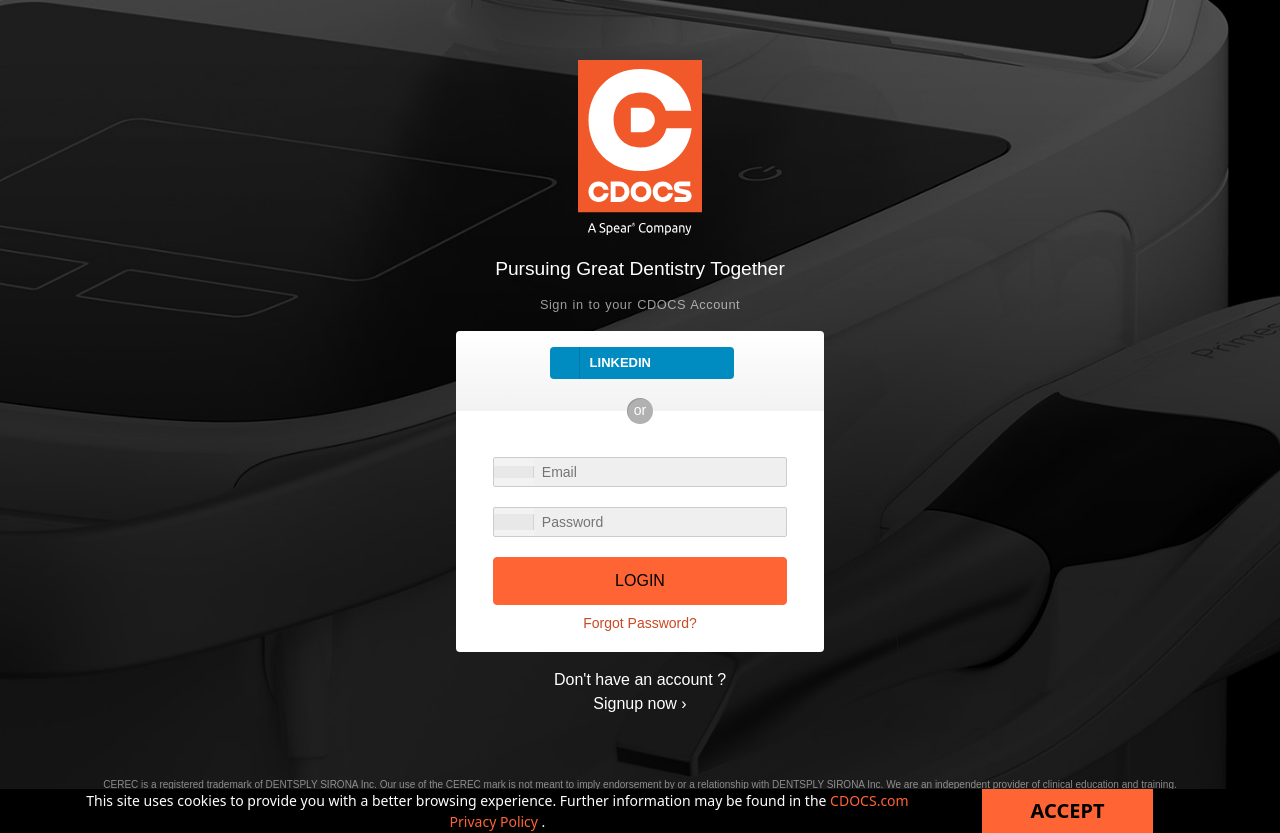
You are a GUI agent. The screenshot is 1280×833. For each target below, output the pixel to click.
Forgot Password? (640, 623)
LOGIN (640, 580)
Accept (1068, 810)
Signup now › (639, 703)
